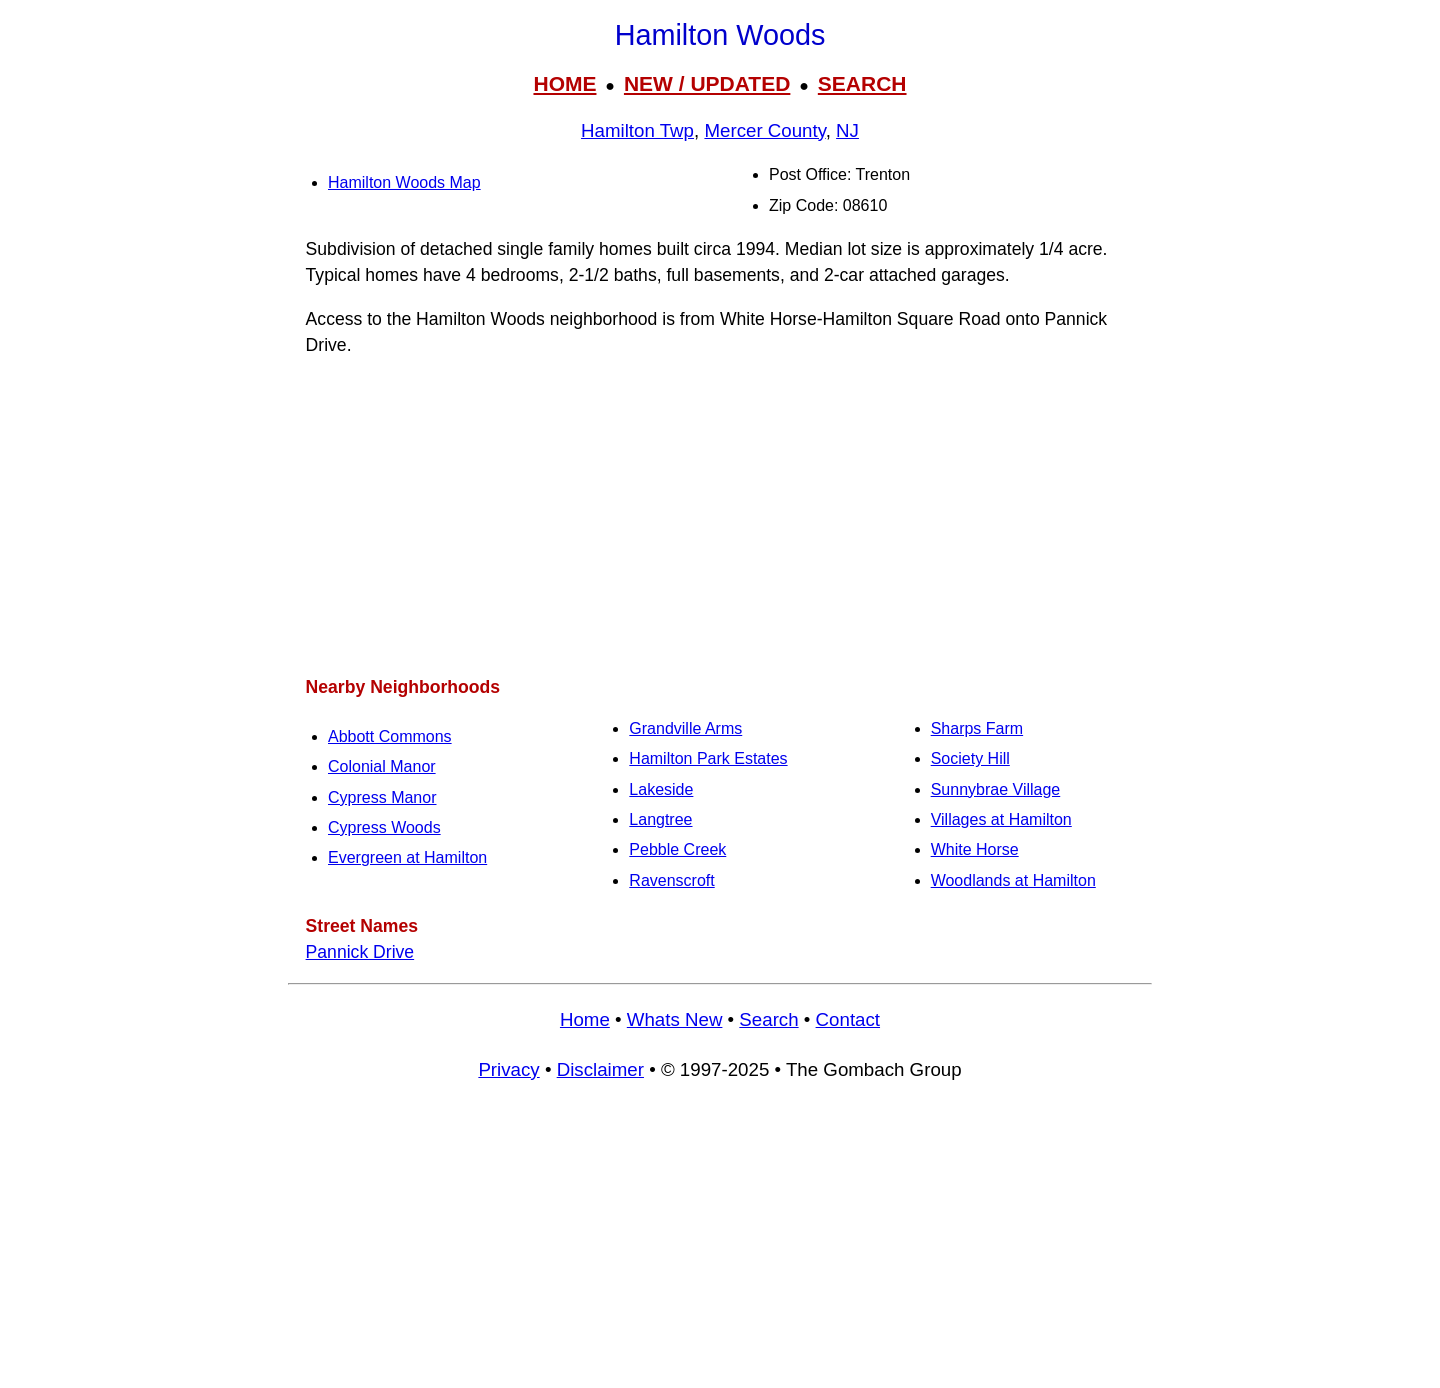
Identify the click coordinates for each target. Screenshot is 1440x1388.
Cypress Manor (382, 797)
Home (585, 1019)
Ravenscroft (671, 880)
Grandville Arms (685, 728)
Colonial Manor (382, 766)
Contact (848, 1019)
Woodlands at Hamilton (1013, 880)
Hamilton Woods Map (404, 182)
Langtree (660, 819)
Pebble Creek (677, 849)
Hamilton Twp (637, 130)
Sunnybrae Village (996, 789)
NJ (847, 130)
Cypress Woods (384, 827)
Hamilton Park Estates (708, 758)
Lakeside (661, 789)
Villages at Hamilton (1001, 819)
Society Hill (970, 758)
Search (768, 1019)
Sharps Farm (977, 728)
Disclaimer (600, 1069)
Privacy (508, 1069)
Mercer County (764, 130)
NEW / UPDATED (707, 83)
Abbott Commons (390, 736)
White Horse (975, 849)
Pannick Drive (360, 952)
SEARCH (862, 83)
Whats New (675, 1019)
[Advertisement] (720, 516)
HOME (564, 83)
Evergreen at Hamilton (407, 857)
